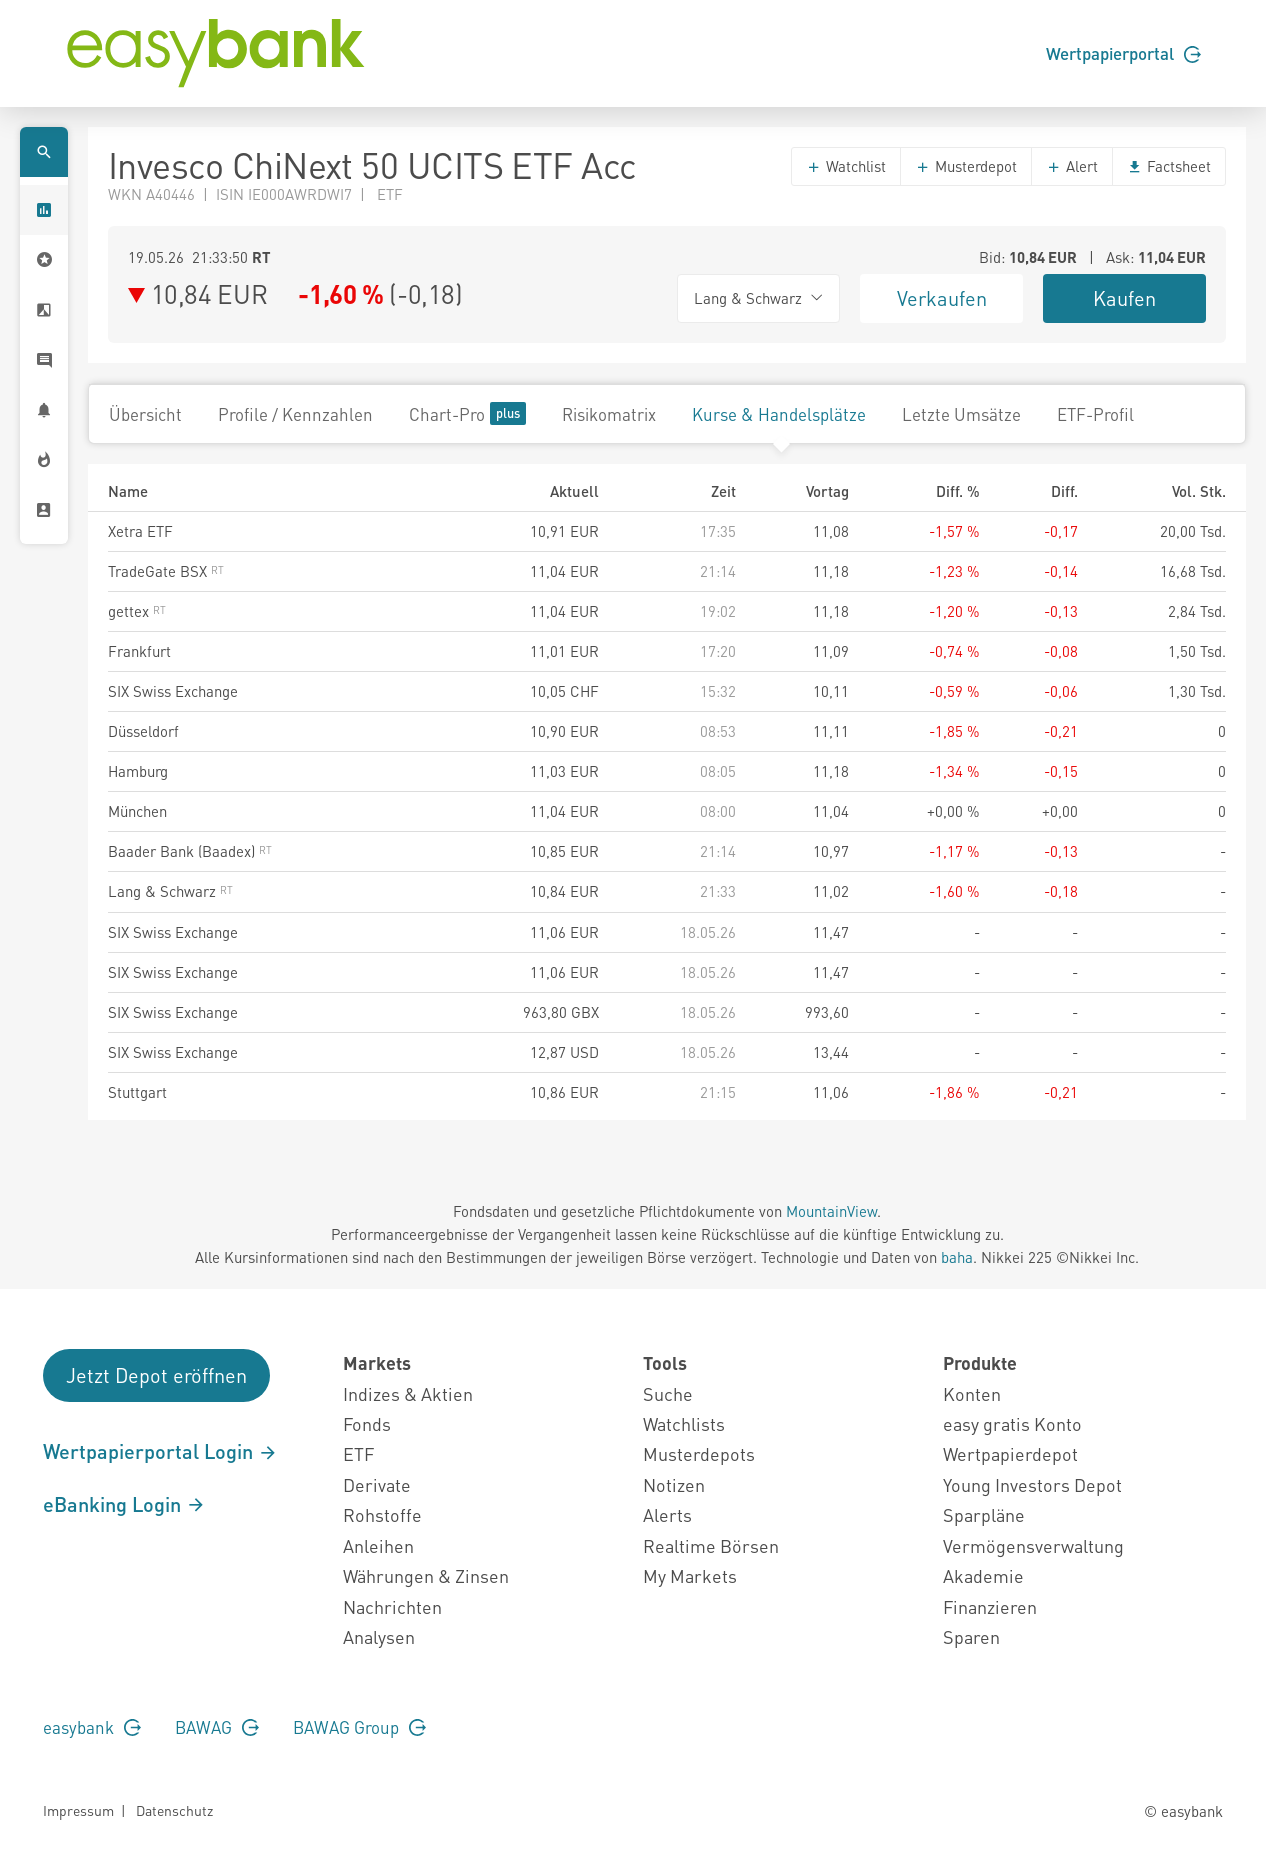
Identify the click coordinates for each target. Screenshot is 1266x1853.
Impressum (78, 1810)
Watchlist (846, 166)
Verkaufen (942, 298)
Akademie (983, 1575)
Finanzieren (990, 1606)
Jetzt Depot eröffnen (156, 1375)
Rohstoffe (382, 1514)
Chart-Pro (467, 413)
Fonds (367, 1423)
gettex (137, 611)
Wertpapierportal (1123, 53)
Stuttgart (137, 1092)
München (137, 811)
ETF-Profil (1095, 414)
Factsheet (1169, 166)
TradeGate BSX (166, 571)
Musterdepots (699, 1453)
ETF (358, 1453)
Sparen (971, 1636)
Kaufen (1124, 298)
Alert (1072, 166)
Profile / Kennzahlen (295, 414)
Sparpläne (984, 1514)
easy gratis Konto (1012, 1423)
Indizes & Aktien (408, 1393)
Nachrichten (392, 1606)
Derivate (377, 1484)
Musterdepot (966, 166)
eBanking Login (124, 1504)
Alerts (667, 1514)
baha (957, 1257)
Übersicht (145, 414)
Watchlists (684, 1423)
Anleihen (378, 1545)
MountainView (831, 1211)
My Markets (690, 1575)
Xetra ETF (140, 531)
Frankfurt (139, 651)
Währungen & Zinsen (426, 1575)
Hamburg (138, 771)
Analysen (379, 1636)
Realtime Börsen (711, 1545)
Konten (972, 1393)
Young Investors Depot (1032, 1484)
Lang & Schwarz (170, 891)
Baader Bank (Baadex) (190, 851)
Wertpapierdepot (1010, 1453)
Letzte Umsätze (961, 414)
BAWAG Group (359, 1727)
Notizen (674, 1484)
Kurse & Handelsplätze (779, 414)
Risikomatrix (609, 414)
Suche (668, 1393)
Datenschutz (174, 1810)
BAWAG (217, 1727)
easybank (92, 1727)
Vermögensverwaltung (1033, 1545)
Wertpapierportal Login (160, 1451)
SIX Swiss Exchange (173, 691)
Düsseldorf (143, 731)
